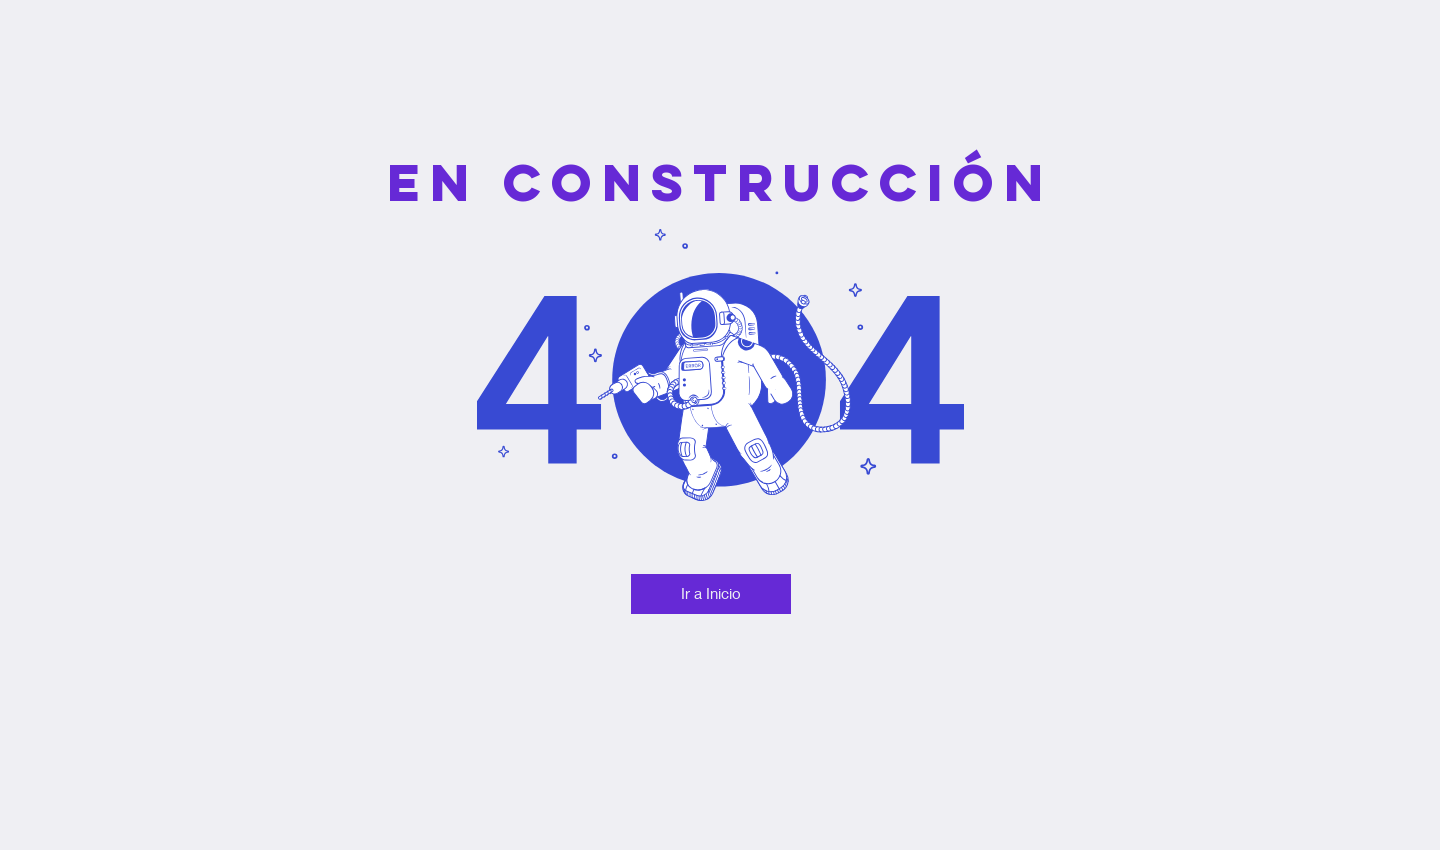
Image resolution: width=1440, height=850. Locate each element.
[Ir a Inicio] (711, 594)
